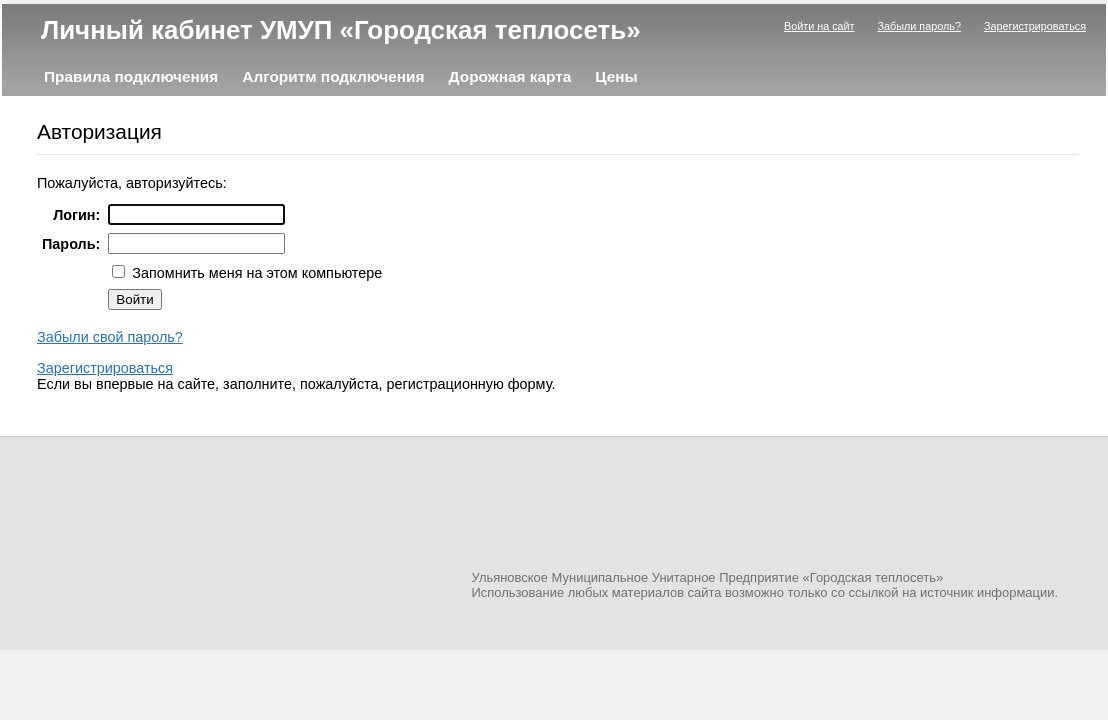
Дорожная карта (510, 76)
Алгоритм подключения (333, 76)
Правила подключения (131, 76)
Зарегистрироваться (1035, 26)
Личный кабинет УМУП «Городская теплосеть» (341, 30)
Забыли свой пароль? (110, 337)
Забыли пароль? (919, 26)
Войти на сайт (819, 26)
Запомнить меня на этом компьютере (255, 273)
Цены (616, 76)
